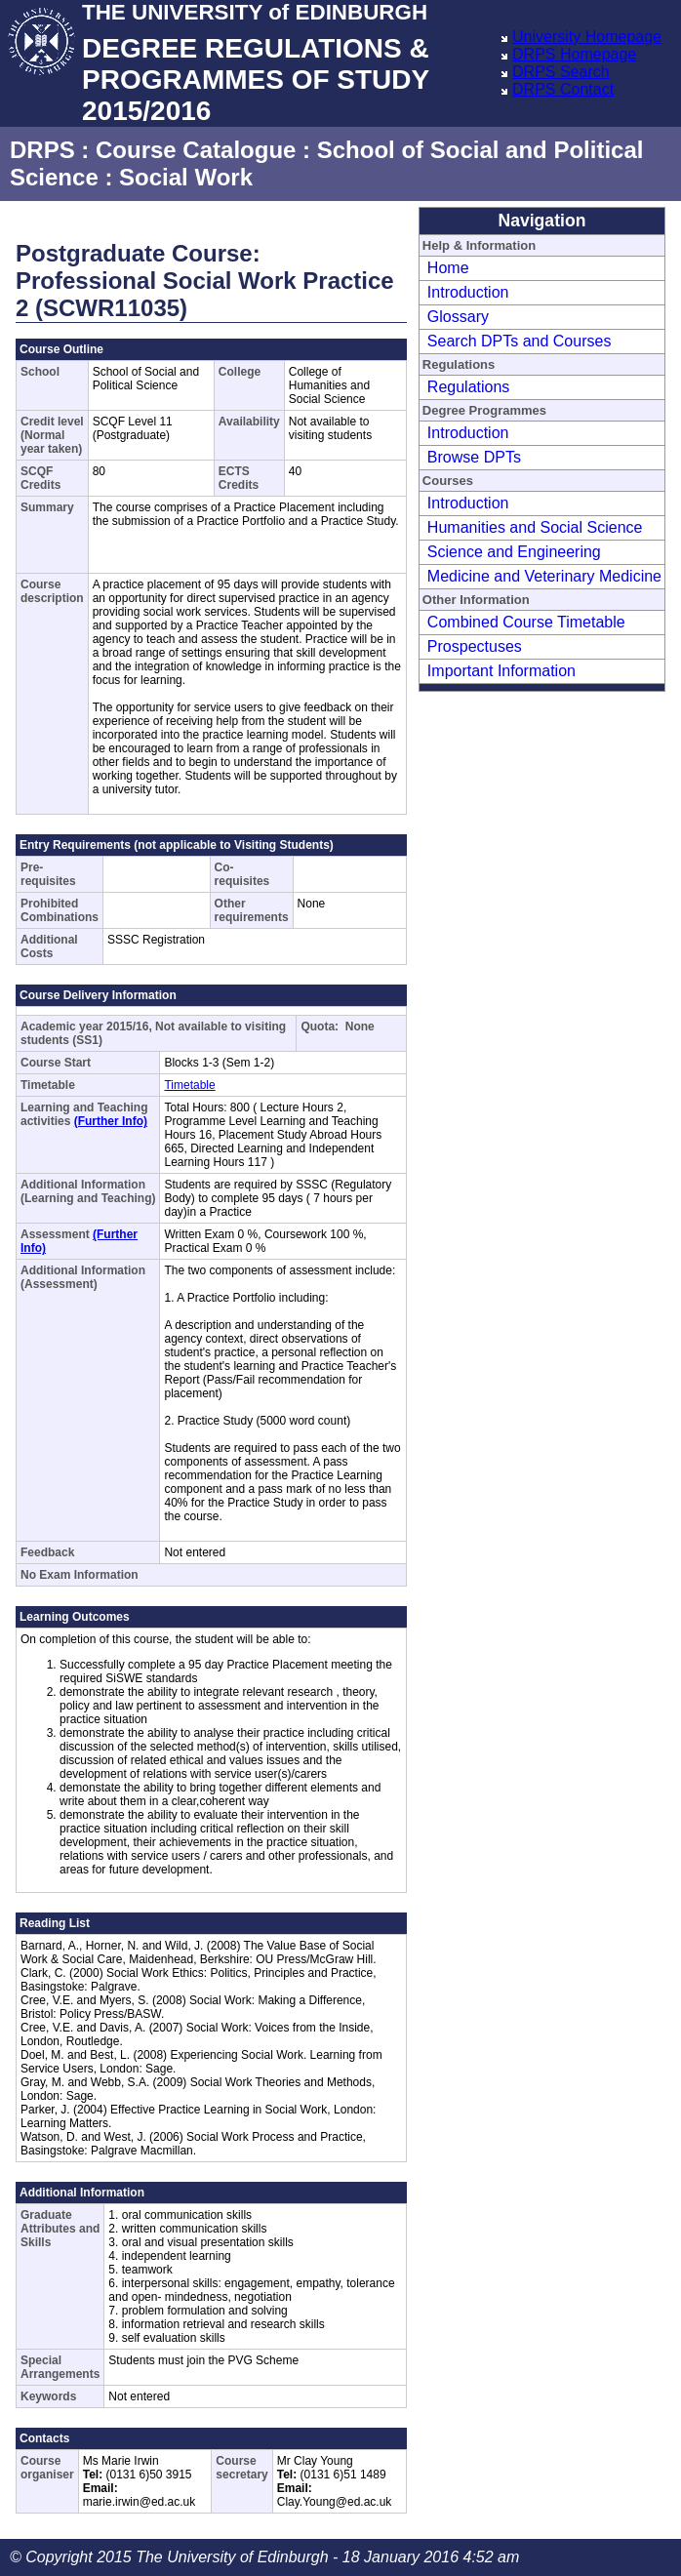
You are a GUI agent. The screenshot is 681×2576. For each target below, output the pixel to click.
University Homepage (586, 36)
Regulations (468, 387)
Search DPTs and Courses (519, 341)
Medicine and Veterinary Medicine (544, 576)
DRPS (42, 150)
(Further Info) (110, 1121)
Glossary (458, 316)
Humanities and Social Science (535, 527)
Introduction (468, 292)
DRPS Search (561, 71)
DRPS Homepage (574, 54)
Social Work (186, 177)
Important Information (501, 671)
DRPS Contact (563, 89)
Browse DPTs (474, 457)
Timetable (189, 1085)
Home (448, 268)
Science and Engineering (514, 551)
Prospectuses (474, 646)
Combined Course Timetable (526, 622)
